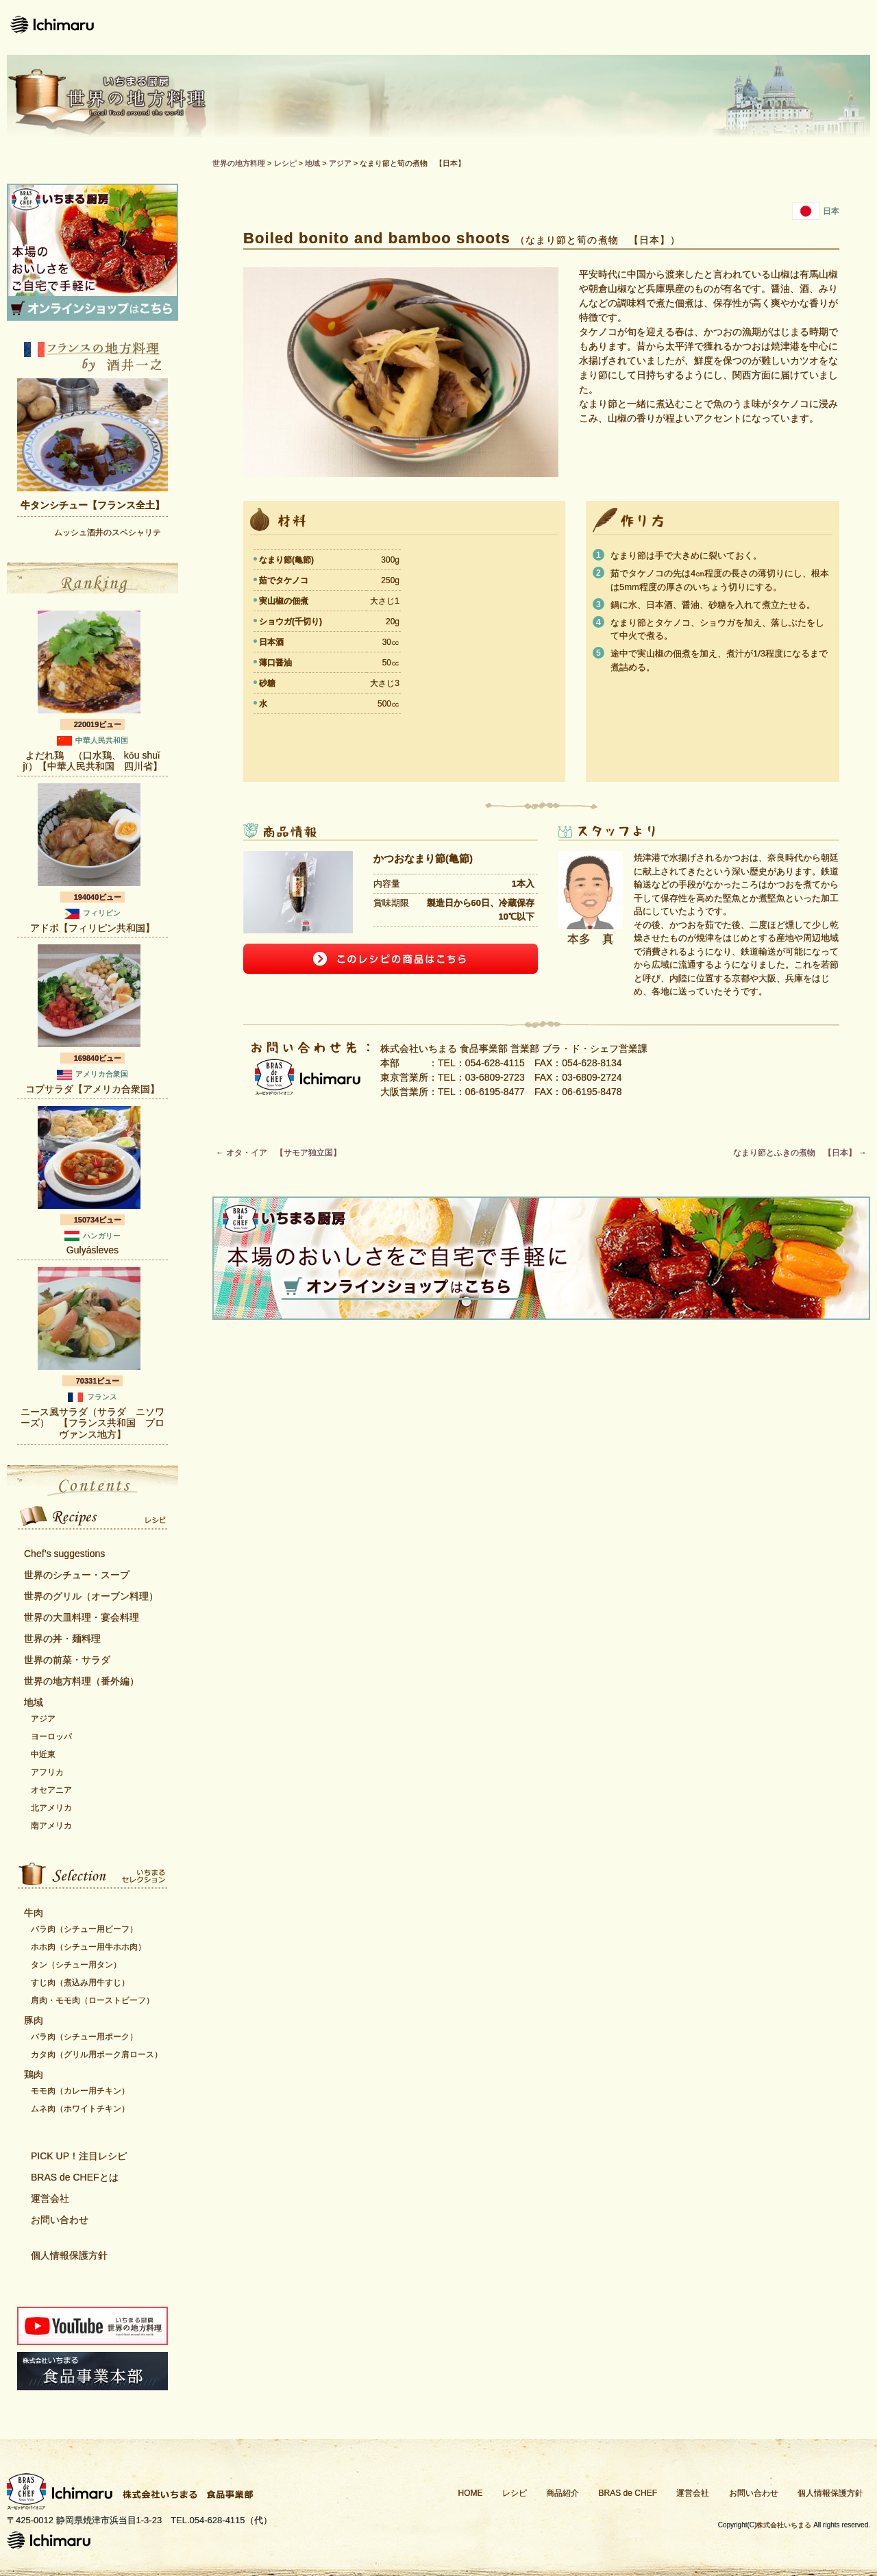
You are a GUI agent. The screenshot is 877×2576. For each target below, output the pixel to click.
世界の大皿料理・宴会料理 (81, 1617)
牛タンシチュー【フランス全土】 (92, 505)
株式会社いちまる (783, 2525)
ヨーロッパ (51, 1736)
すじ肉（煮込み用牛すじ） (80, 1982)
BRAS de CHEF (628, 2493)
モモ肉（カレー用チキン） (80, 2091)
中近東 (43, 1754)
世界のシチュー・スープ (76, 1574)
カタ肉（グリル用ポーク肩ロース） (96, 2054)
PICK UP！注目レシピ (79, 2155)
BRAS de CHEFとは (75, 2177)
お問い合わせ (819, 27)
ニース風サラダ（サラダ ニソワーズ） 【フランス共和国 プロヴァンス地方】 (92, 1423)
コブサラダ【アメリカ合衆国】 (92, 1088)
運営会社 (717, 27)
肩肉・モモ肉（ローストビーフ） (92, 2000)
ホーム (332, 27)
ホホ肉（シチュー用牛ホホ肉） (88, 1947)
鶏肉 (33, 2074)
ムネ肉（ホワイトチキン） (80, 2108)
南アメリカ (51, 1825)
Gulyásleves (92, 1249)
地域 (33, 1702)
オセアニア (51, 1790)
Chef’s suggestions (64, 1553)
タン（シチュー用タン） (76, 1965)
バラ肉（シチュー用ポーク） (84, 2036)
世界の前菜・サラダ (67, 1659)
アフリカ (47, 1772)
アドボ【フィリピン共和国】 (92, 927)
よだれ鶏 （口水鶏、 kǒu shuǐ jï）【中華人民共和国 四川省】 (92, 761)
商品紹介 (491, 27)
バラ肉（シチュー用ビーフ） (84, 1929)
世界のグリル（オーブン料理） (91, 1596)
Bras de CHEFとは (605, 27)
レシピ (407, 27)
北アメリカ (51, 1808)
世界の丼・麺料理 (62, 1638)
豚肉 (33, 2020)
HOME (470, 2493)
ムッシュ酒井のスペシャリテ (107, 532)
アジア (43, 1719)
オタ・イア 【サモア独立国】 (278, 1152)
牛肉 (33, 1912)
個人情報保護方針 (69, 2255)
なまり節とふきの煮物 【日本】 (800, 1152)
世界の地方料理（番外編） (81, 1681)
